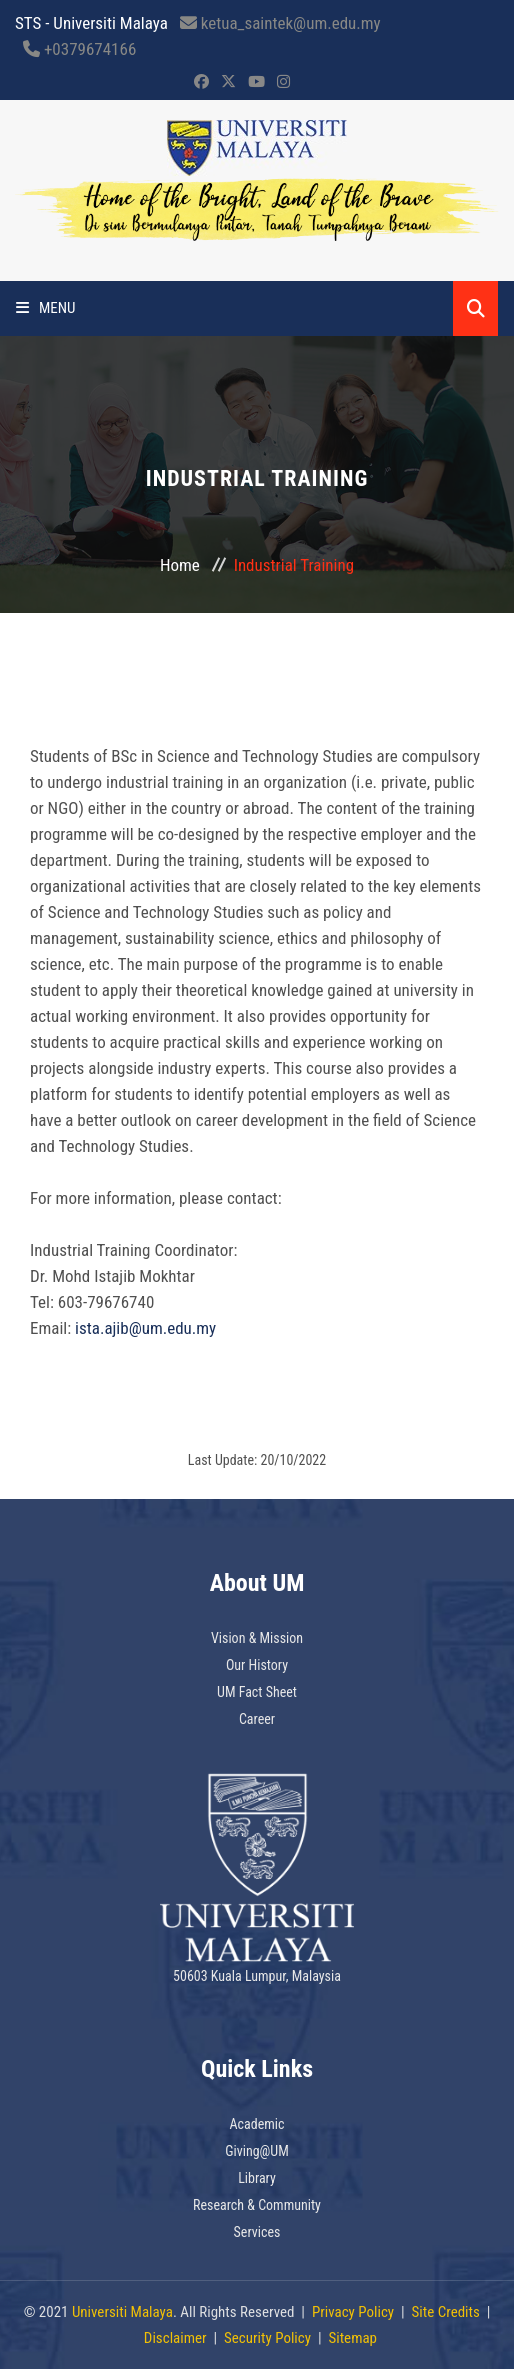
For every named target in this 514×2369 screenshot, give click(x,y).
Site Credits (446, 2312)
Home (180, 565)
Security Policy (267, 2338)
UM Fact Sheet (257, 1692)
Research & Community (257, 2205)
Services (257, 2232)
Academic (257, 2124)
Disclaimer (175, 2338)
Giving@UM (257, 2151)
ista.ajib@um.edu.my (145, 1328)
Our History (257, 1665)
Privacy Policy (353, 2312)
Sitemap (352, 2338)
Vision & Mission (257, 1638)
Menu (46, 308)
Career (257, 1719)
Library (257, 2178)
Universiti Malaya (122, 2312)
